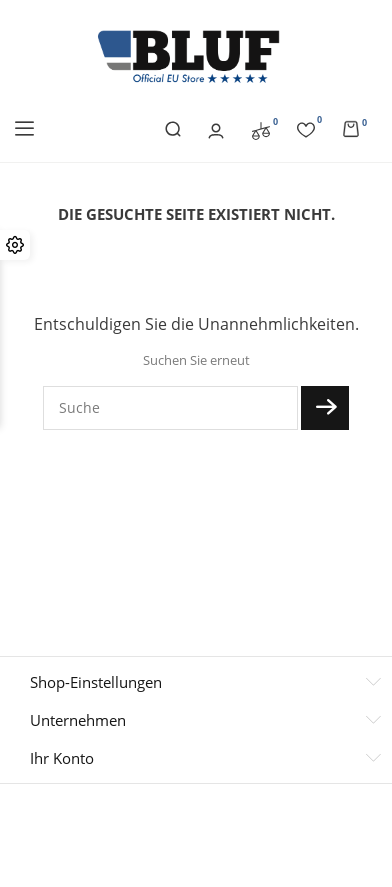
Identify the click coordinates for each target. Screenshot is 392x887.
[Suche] (170, 408)
